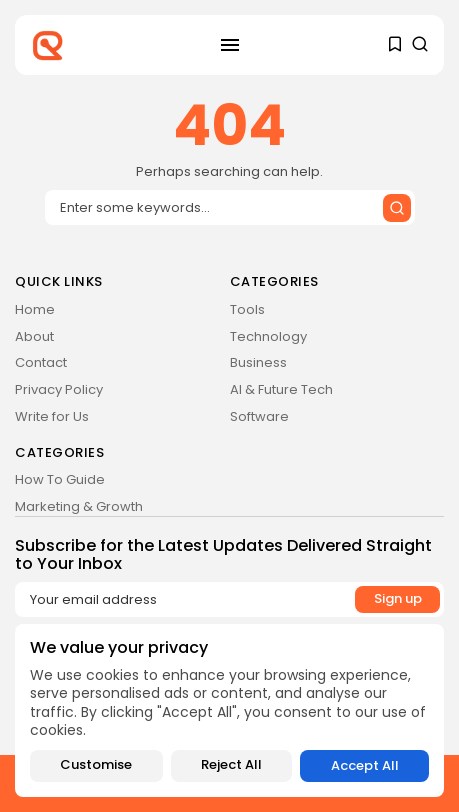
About (34, 336)
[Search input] (230, 207)
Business (258, 362)
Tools (247, 309)
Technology (268, 336)
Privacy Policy (59, 389)
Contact (41, 362)
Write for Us (52, 416)
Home (35, 309)
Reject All (231, 765)
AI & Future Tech (281, 389)
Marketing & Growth (79, 506)
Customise (96, 765)
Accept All (365, 765)
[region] (229, 711)
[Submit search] (397, 208)
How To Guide (60, 479)
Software (259, 416)
